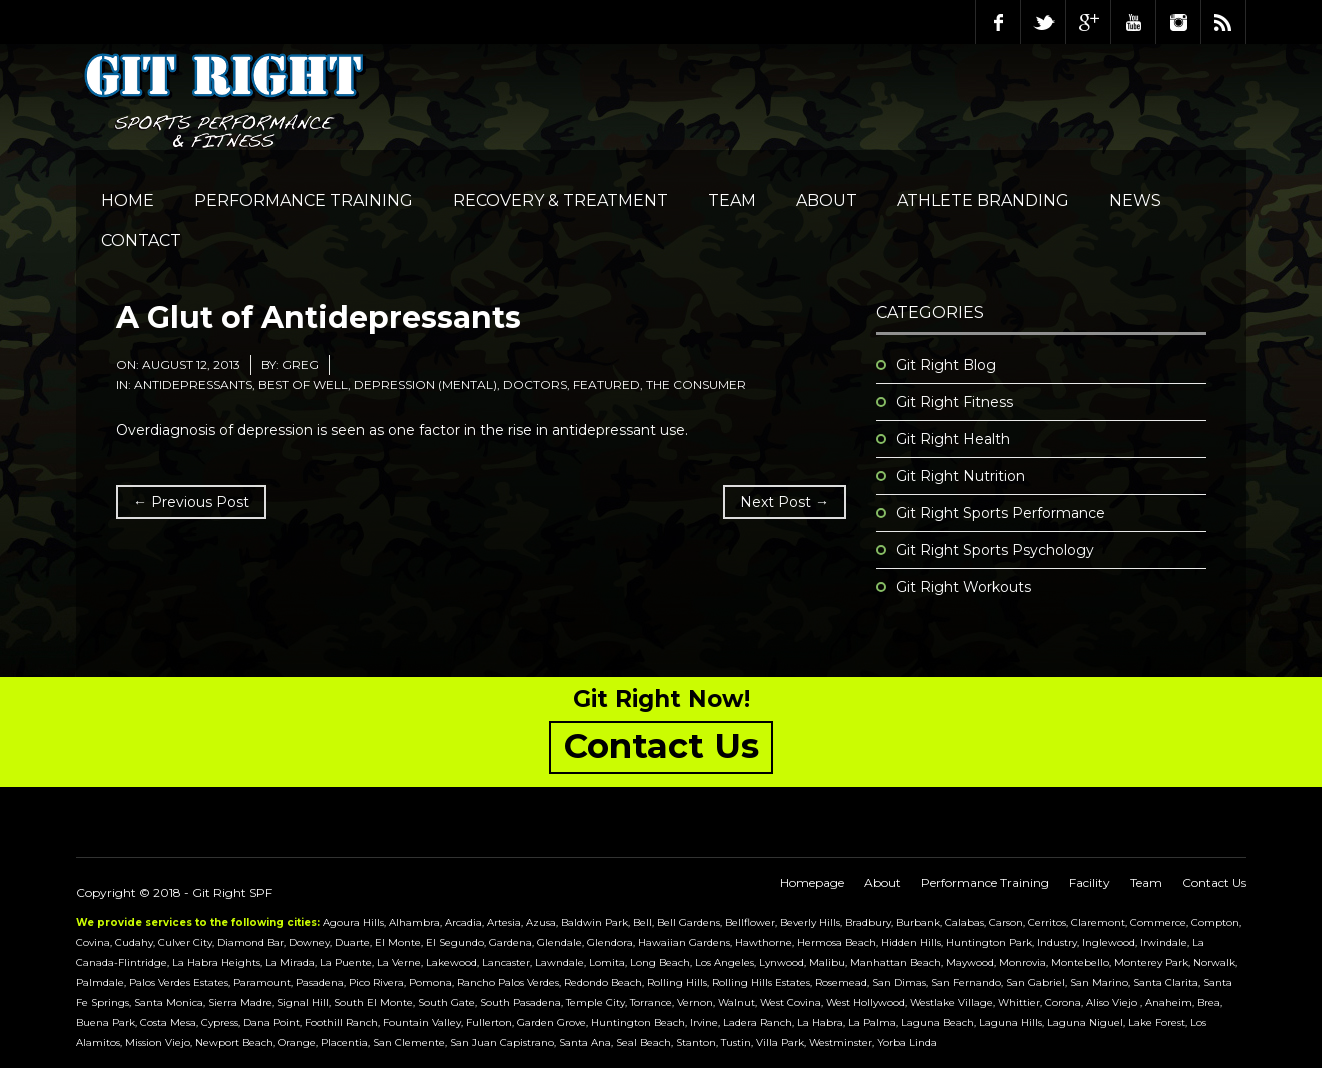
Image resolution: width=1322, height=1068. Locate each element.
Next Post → (784, 502)
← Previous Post (191, 502)
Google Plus (1088, 22)
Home (127, 200)
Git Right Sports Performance (1000, 513)
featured (606, 384)
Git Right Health (953, 439)
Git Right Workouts (963, 587)
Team (732, 200)
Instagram (1178, 22)
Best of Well (303, 384)
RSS (1223, 22)
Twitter (1043, 22)
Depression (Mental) (425, 384)
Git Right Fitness (954, 402)
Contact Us (1214, 882)
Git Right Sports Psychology (995, 550)
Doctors (535, 384)
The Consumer (696, 384)
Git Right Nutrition (960, 476)
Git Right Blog (946, 365)
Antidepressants (193, 384)
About (826, 200)
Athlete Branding (983, 200)
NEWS (1135, 200)
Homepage (812, 882)
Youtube (1133, 22)
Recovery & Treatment (560, 200)
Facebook (998, 22)
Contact (141, 240)
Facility (1089, 882)
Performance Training (303, 200)
